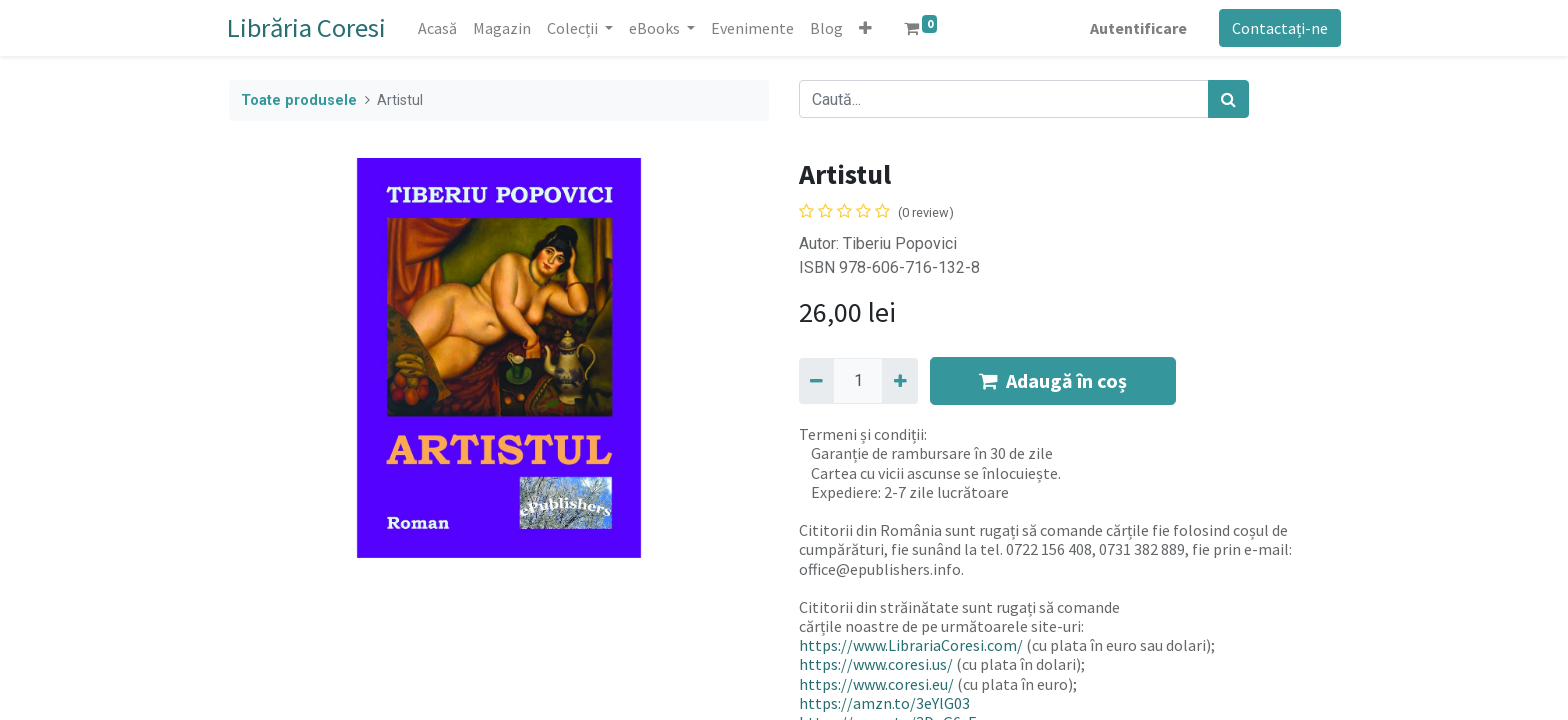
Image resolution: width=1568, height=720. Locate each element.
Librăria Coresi (308, 27)
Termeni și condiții (861, 434)
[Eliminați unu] (816, 381)
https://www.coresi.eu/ (876, 684)
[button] (867, 28)
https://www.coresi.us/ (876, 664)
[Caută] (1228, 99)
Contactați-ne (1278, 28)
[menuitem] (439, 28)
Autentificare (1136, 28)
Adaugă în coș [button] (1053, 380)
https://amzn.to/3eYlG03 (884, 703)
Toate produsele (299, 100)
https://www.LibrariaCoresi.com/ (911, 645)
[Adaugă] (899, 381)
